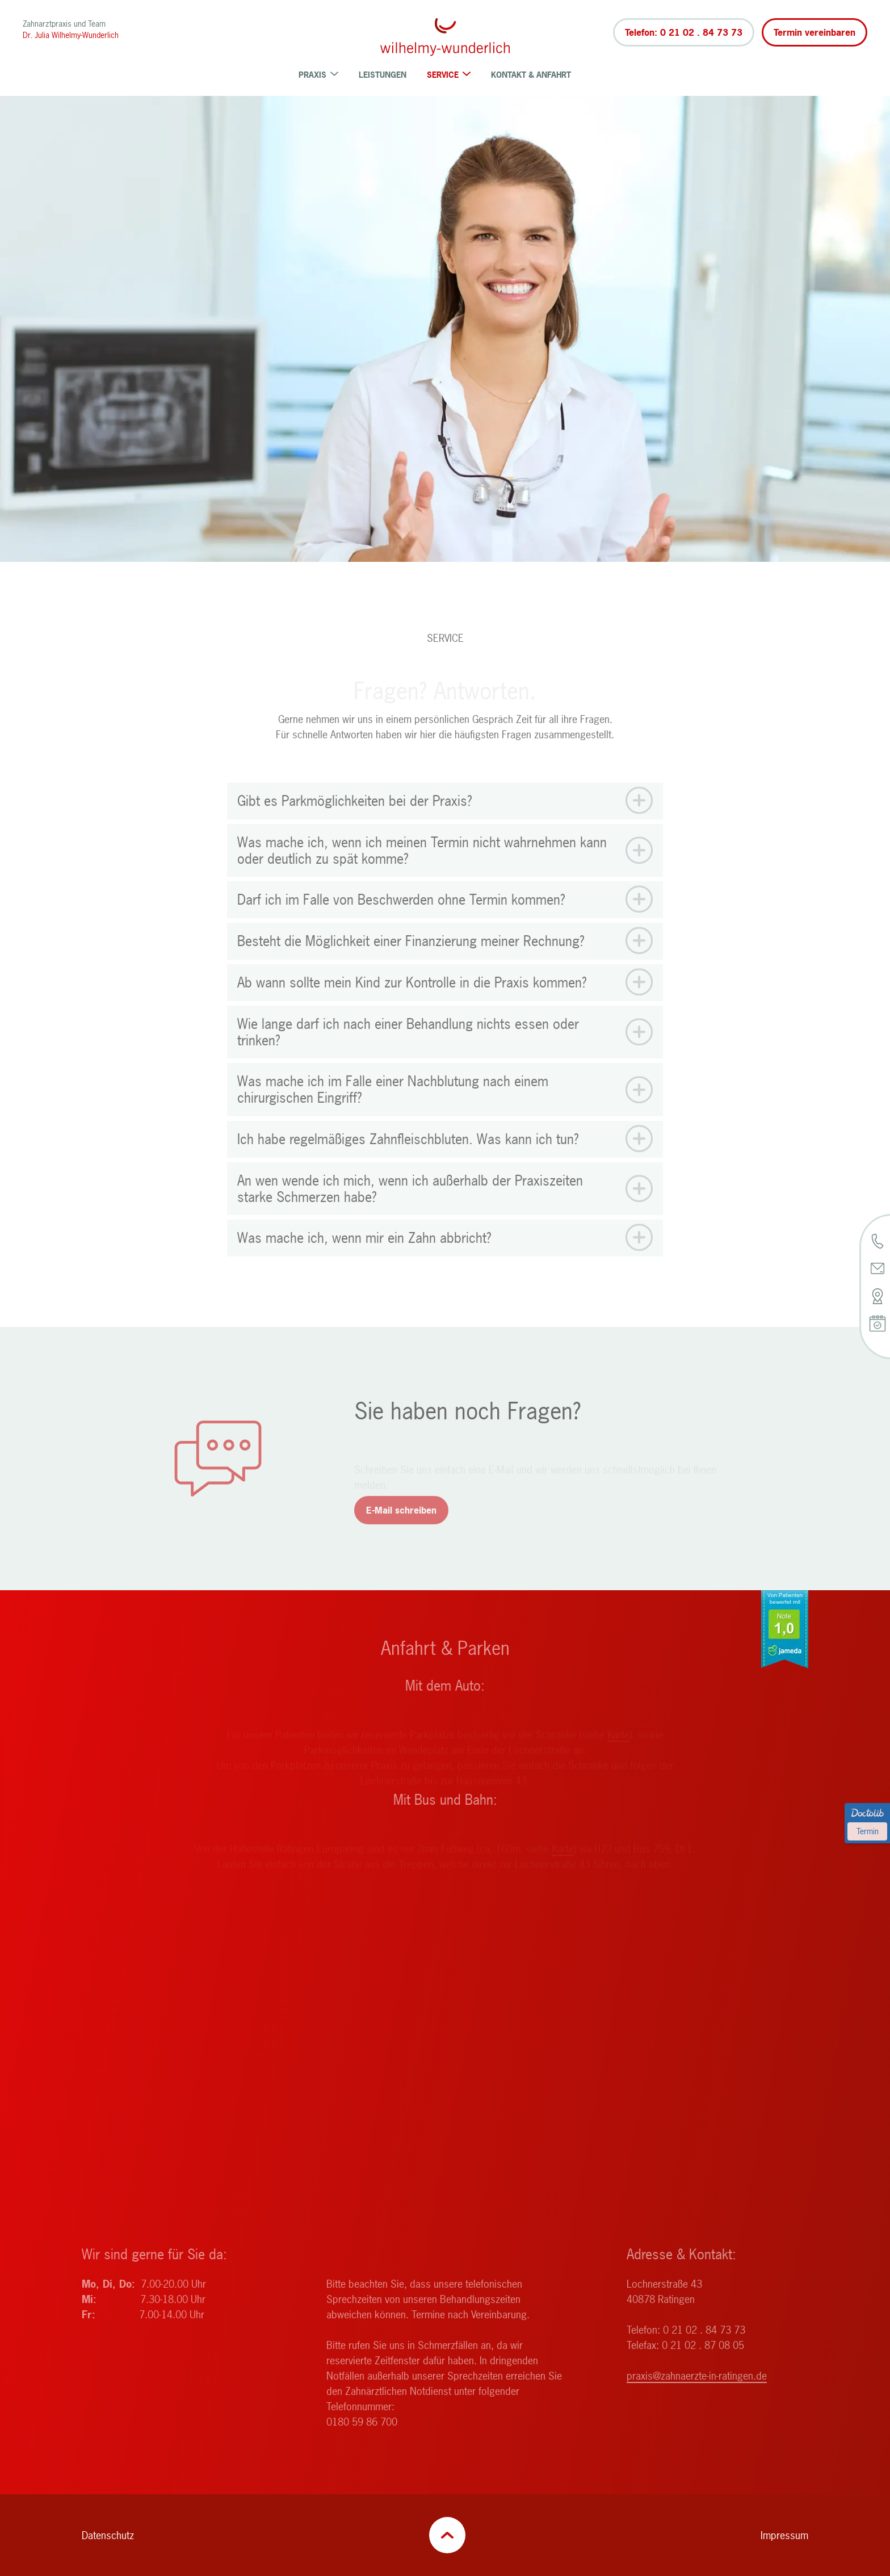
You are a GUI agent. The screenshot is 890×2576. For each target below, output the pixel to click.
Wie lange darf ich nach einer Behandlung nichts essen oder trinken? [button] (408, 1053)
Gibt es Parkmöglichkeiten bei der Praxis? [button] (354, 822)
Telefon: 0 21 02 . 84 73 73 (683, 32)
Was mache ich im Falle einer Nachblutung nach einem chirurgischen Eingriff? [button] (392, 1111)
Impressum (784, 2535)
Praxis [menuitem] (318, 74)
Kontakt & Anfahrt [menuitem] (531, 74)
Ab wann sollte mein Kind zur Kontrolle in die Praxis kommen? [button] (412, 1003)
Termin (868, 1831)
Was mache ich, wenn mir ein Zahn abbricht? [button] (364, 1259)
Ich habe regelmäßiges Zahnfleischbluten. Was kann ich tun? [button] (408, 1160)
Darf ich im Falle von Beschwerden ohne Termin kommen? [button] (401, 921)
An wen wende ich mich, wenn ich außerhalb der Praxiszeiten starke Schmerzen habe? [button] (410, 1210)
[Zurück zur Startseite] (445, 37)
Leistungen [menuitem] (382, 74)
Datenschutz (108, 2535)
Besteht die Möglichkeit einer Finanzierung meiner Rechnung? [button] (411, 962)
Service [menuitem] (449, 74)
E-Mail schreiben (401, 1531)
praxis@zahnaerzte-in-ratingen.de (697, 2397)
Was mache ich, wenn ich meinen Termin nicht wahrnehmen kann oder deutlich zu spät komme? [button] (422, 871)
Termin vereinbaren (814, 32)
